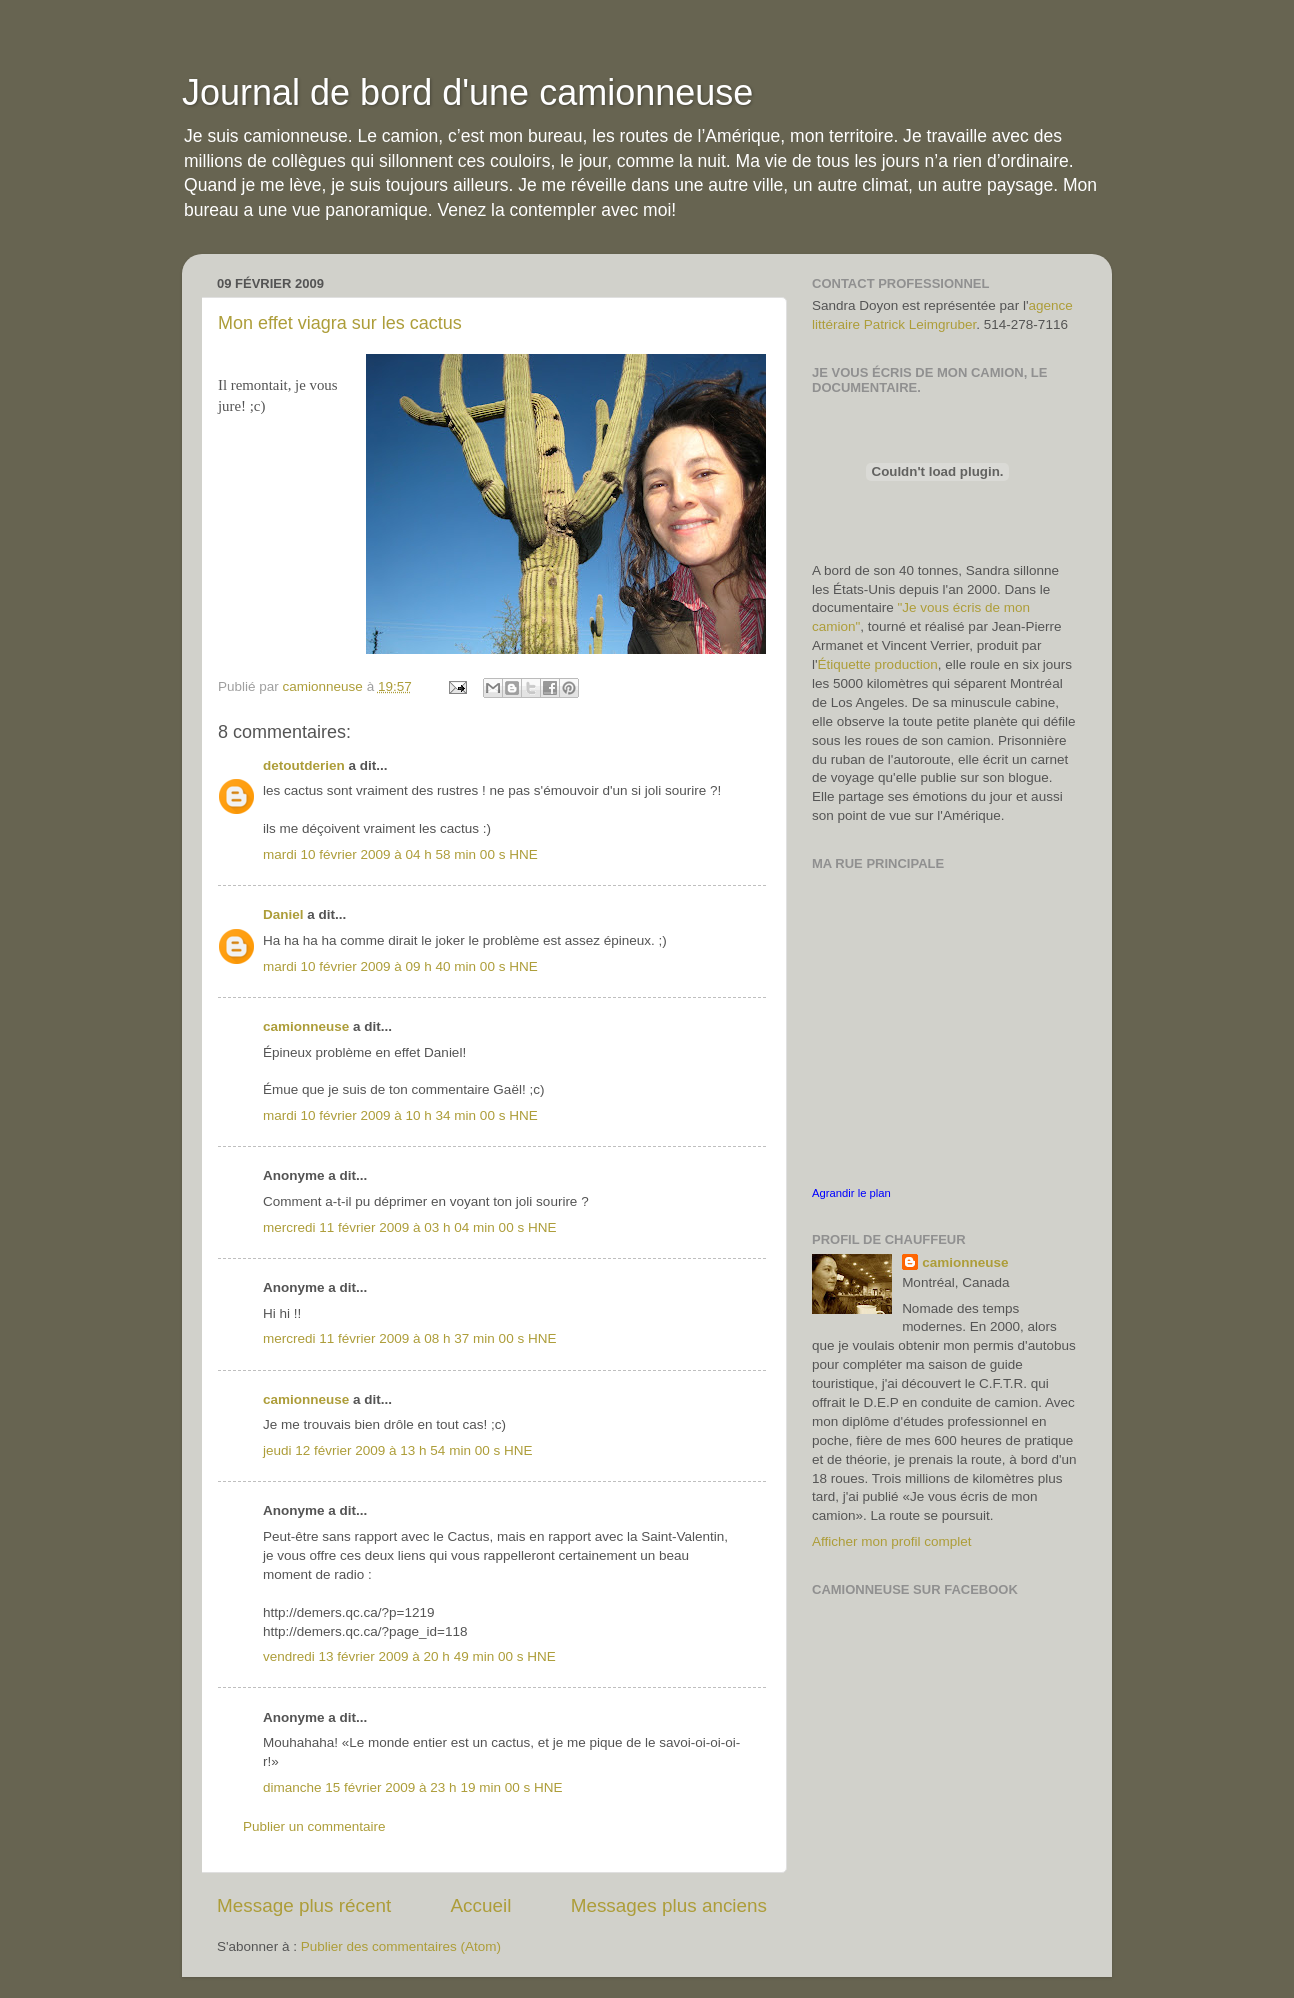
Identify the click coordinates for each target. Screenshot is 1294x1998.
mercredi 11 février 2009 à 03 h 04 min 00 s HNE (409, 1227)
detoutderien (304, 765)
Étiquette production (878, 664)
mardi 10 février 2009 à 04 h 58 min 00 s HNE (400, 854)
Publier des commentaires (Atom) (401, 1946)
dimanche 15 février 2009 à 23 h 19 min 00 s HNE (412, 1787)
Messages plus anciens (669, 1905)
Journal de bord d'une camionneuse (467, 92)
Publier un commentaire (314, 1826)
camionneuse (306, 1026)
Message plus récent (304, 1905)
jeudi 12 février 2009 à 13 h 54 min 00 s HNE (397, 1450)
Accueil (481, 1905)
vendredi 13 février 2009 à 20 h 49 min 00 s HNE (409, 1656)
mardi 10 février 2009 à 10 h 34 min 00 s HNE (400, 1115)
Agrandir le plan (851, 1193)
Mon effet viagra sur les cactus (340, 323)
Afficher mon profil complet (892, 1541)
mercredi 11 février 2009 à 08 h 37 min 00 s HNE (409, 1338)
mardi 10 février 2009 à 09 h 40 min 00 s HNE (400, 966)
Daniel (283, 914)
